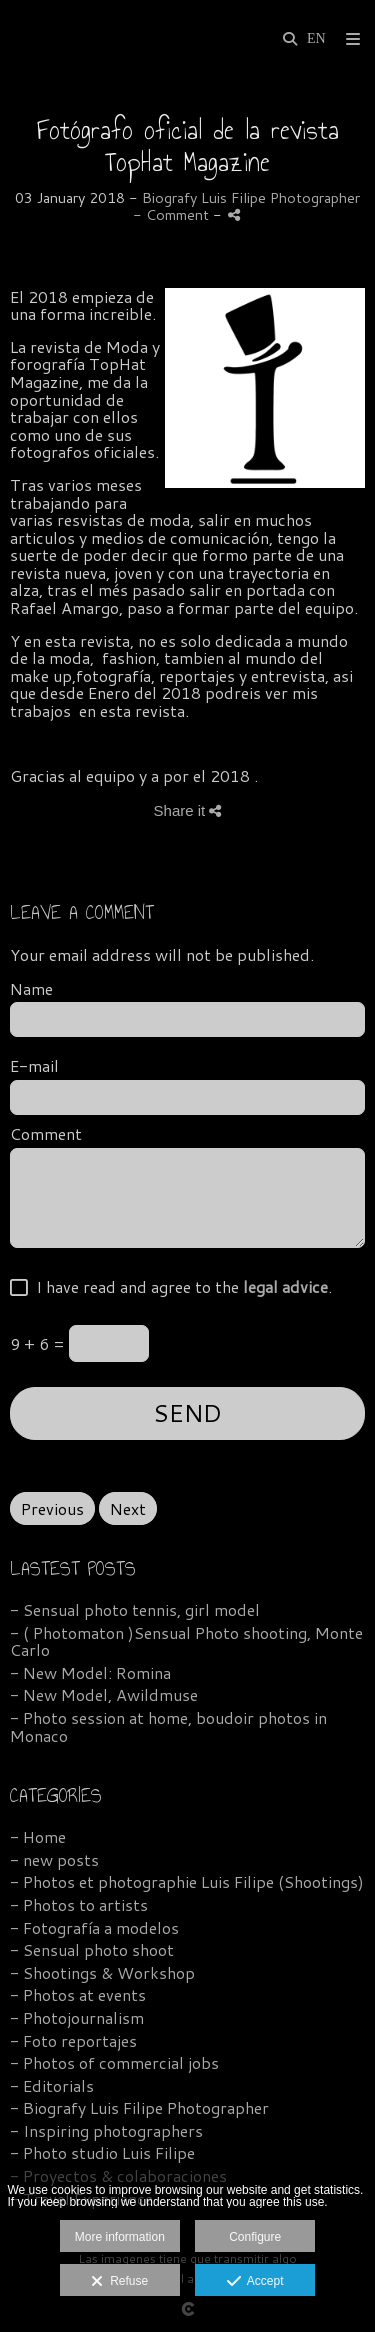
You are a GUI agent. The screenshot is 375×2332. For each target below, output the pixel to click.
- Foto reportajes (73, 2040)
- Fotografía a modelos (94, 1927)
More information (120, 2237)
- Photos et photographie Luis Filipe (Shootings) (187, 1881)
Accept (255, 2282)
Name (31, 989)
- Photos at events (78, 1994)
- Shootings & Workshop (102, 1972)
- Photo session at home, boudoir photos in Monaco (168, 1726)
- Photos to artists (79, 1904)
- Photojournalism (77, 2017)
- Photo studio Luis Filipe (102, 2152)
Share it (188, 810)
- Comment (173, 214)
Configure (255, 2237)
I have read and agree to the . (180, 1288)
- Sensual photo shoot (92, 1949)
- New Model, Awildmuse (104, 1694)
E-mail (34, 1066)
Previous (52, 1508)
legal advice (285, 1286)
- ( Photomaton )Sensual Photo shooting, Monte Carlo (186, 1641)
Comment (46, 1134)
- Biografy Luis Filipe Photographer (139, 2107)
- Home (38, 1836)
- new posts (54, 1859)
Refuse (119, 2282)
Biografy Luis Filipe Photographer (251, 197)
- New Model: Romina (90, 1672)
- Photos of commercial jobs (114, 2062)
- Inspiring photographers (106, 2130)
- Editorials (52, 2085)
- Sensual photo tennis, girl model (135, 1609)
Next (128, 1508)
